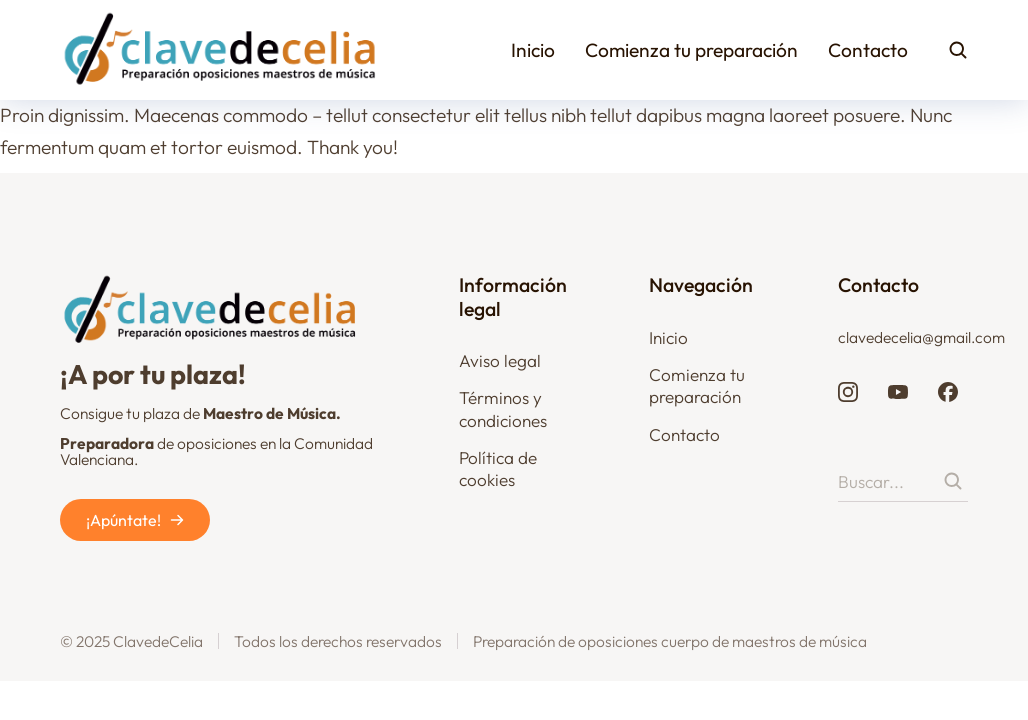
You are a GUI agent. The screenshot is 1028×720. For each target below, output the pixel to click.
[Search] (953, 481)
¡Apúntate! (135, 520)
